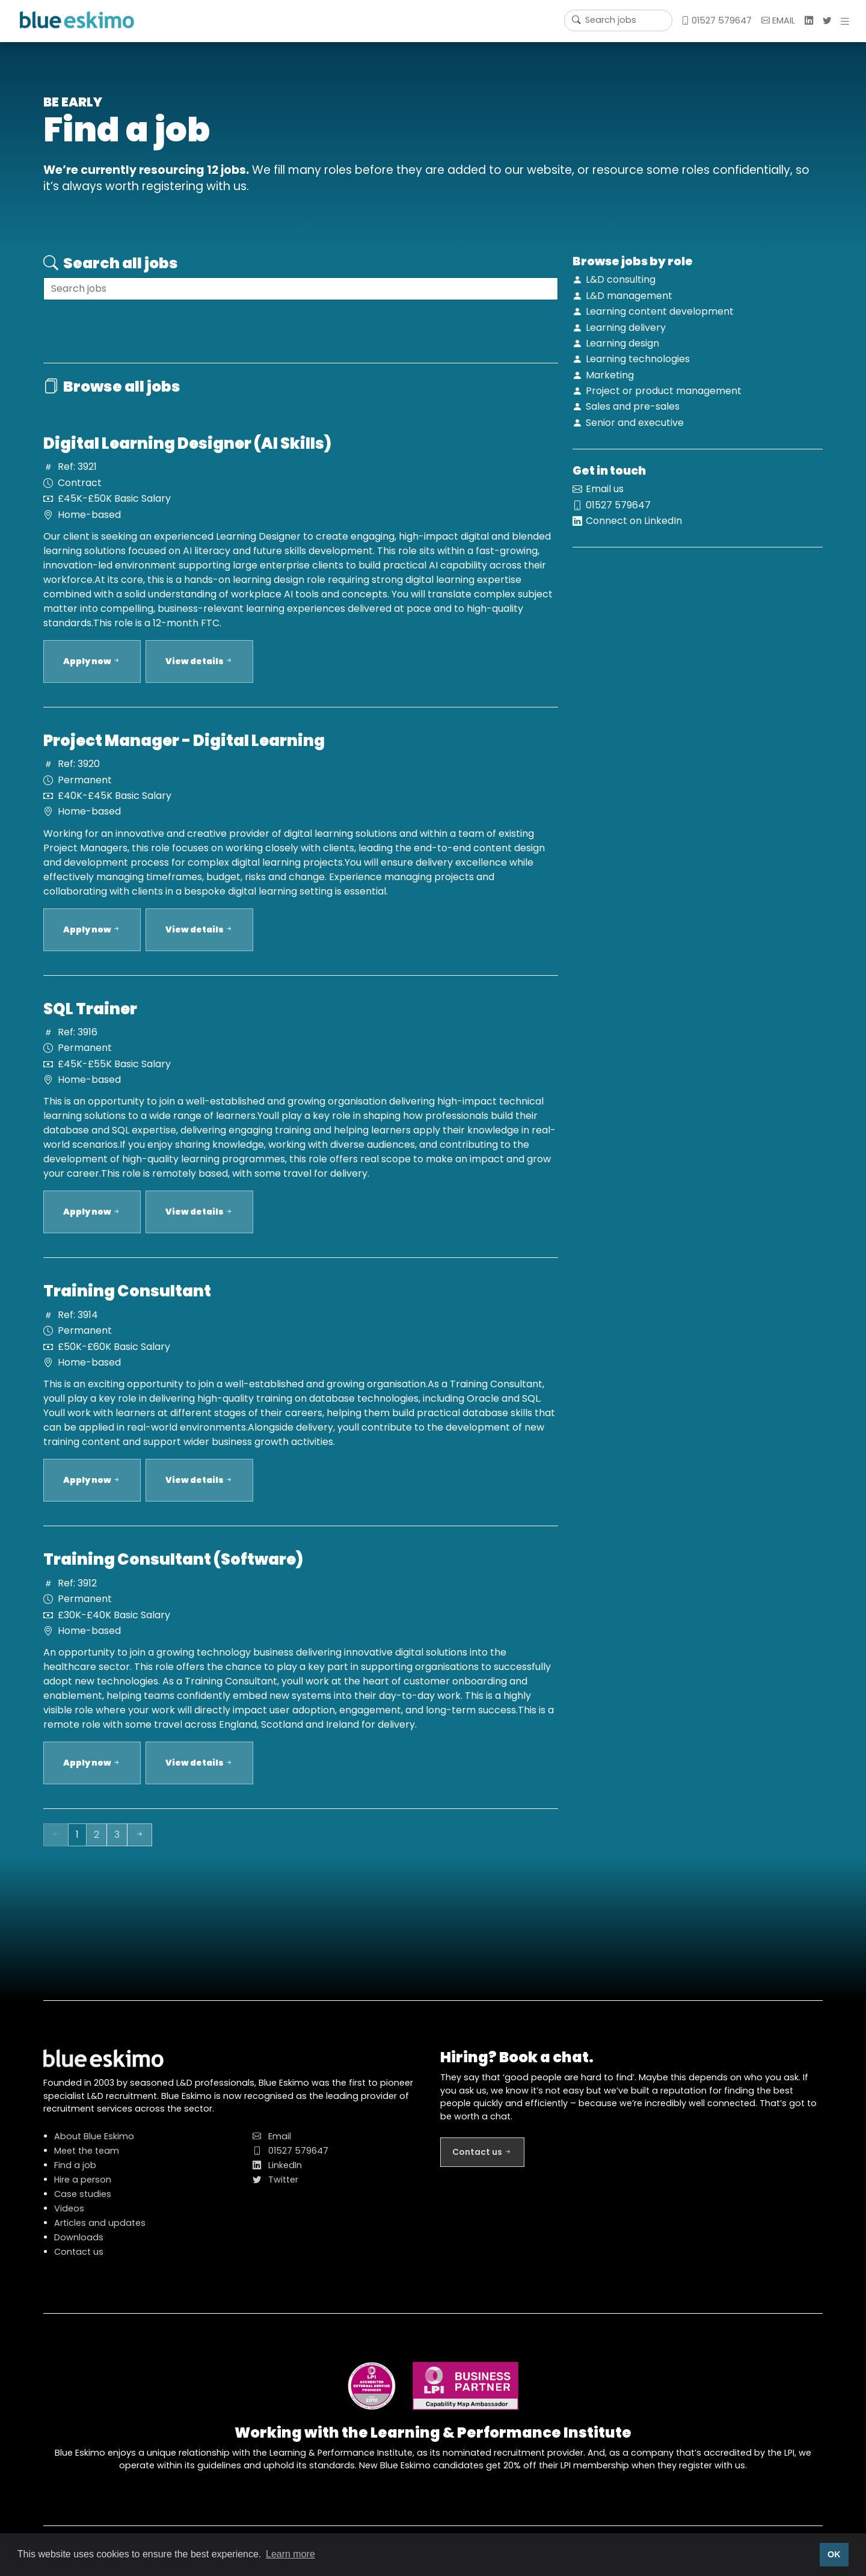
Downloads (78, 2249)
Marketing (610, 375)
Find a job (75, 2177)
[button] (847, 21)
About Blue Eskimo (94, 2148)
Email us (605, 501)
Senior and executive (635, 423)
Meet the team (86, 2162)
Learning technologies (638, 359)
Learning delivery (626, 327)
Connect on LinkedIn (634, 532)
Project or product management (664, 391)
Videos (69, 2220)
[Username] (618, 20)
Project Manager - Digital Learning (184, 752)
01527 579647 (716, 20)
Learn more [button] (290, 2554)
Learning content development (660, 311)
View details (199, 673)
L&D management (629, 296)
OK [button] (834, 2554)
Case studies (82, 2205)
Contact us (78, 2263)
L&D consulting (621, 279)
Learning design (622, 343)
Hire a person (82, 2191)
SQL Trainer (90, 1020)
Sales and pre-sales (633, 406)
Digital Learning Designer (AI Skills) (187, 455)
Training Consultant (127, 1303)
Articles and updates (100, 2234)
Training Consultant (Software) (173, 1571)
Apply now (92, 673)
